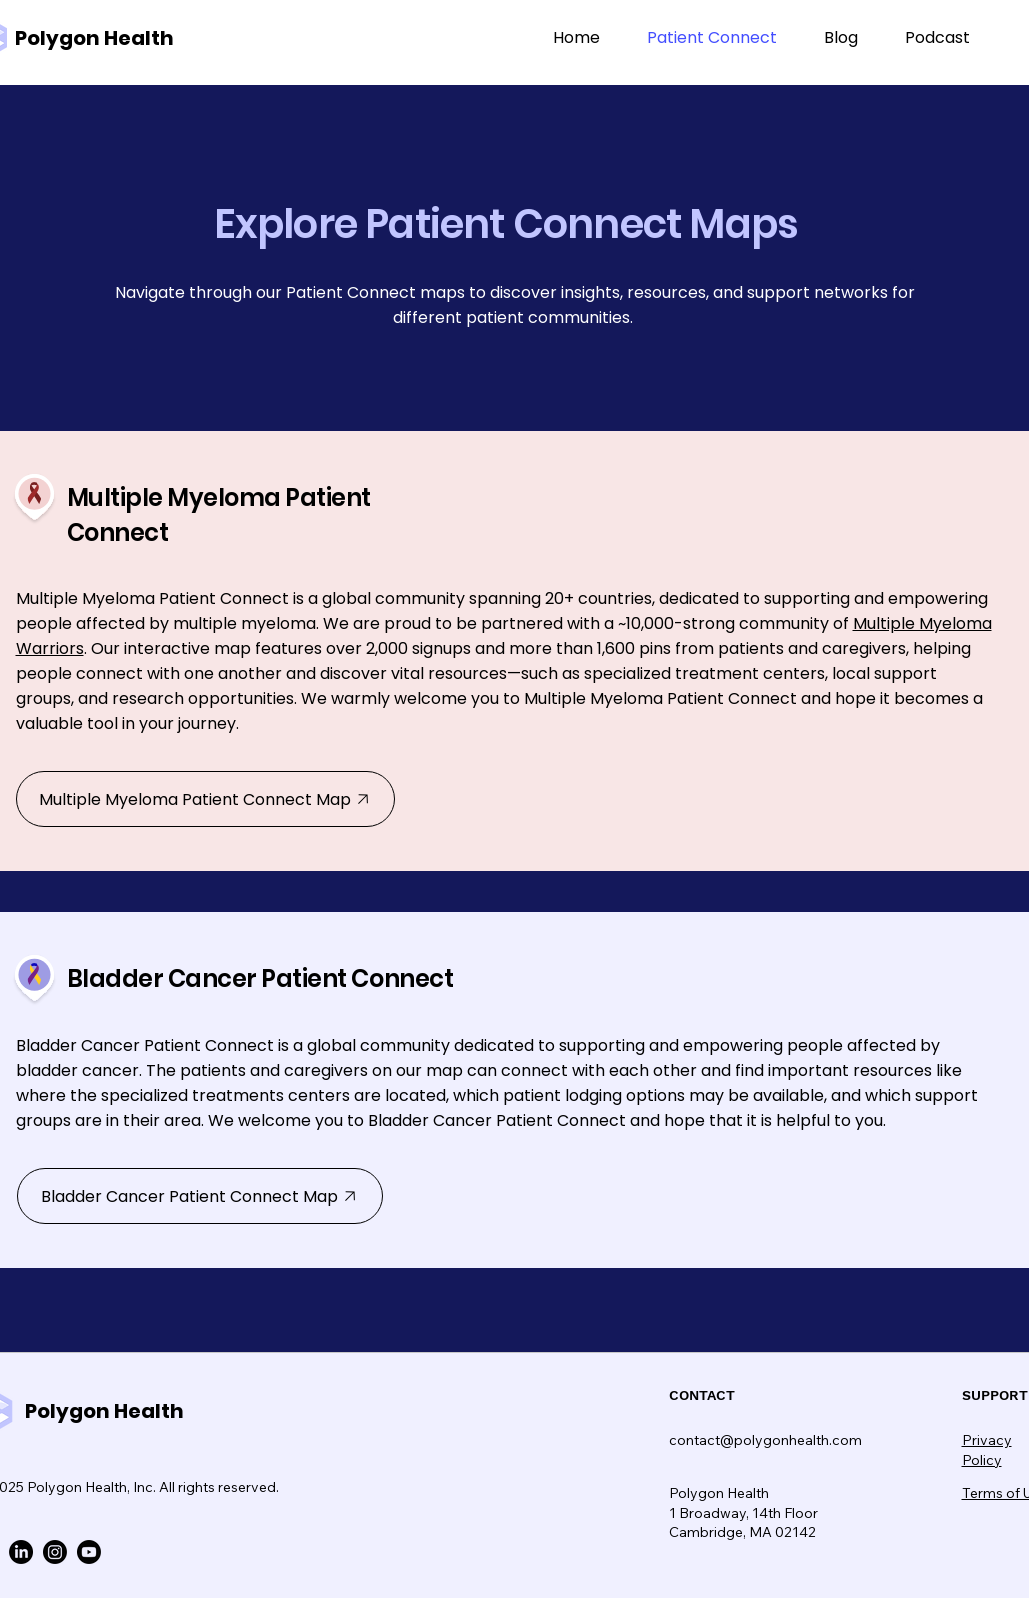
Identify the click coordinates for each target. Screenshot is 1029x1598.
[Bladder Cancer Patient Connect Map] (200, 1196)
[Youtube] (89, 1552)
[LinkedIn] (21, 1552)
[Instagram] (55, 1552)
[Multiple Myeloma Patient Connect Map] (205, 799)
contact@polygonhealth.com (765, 1440)
